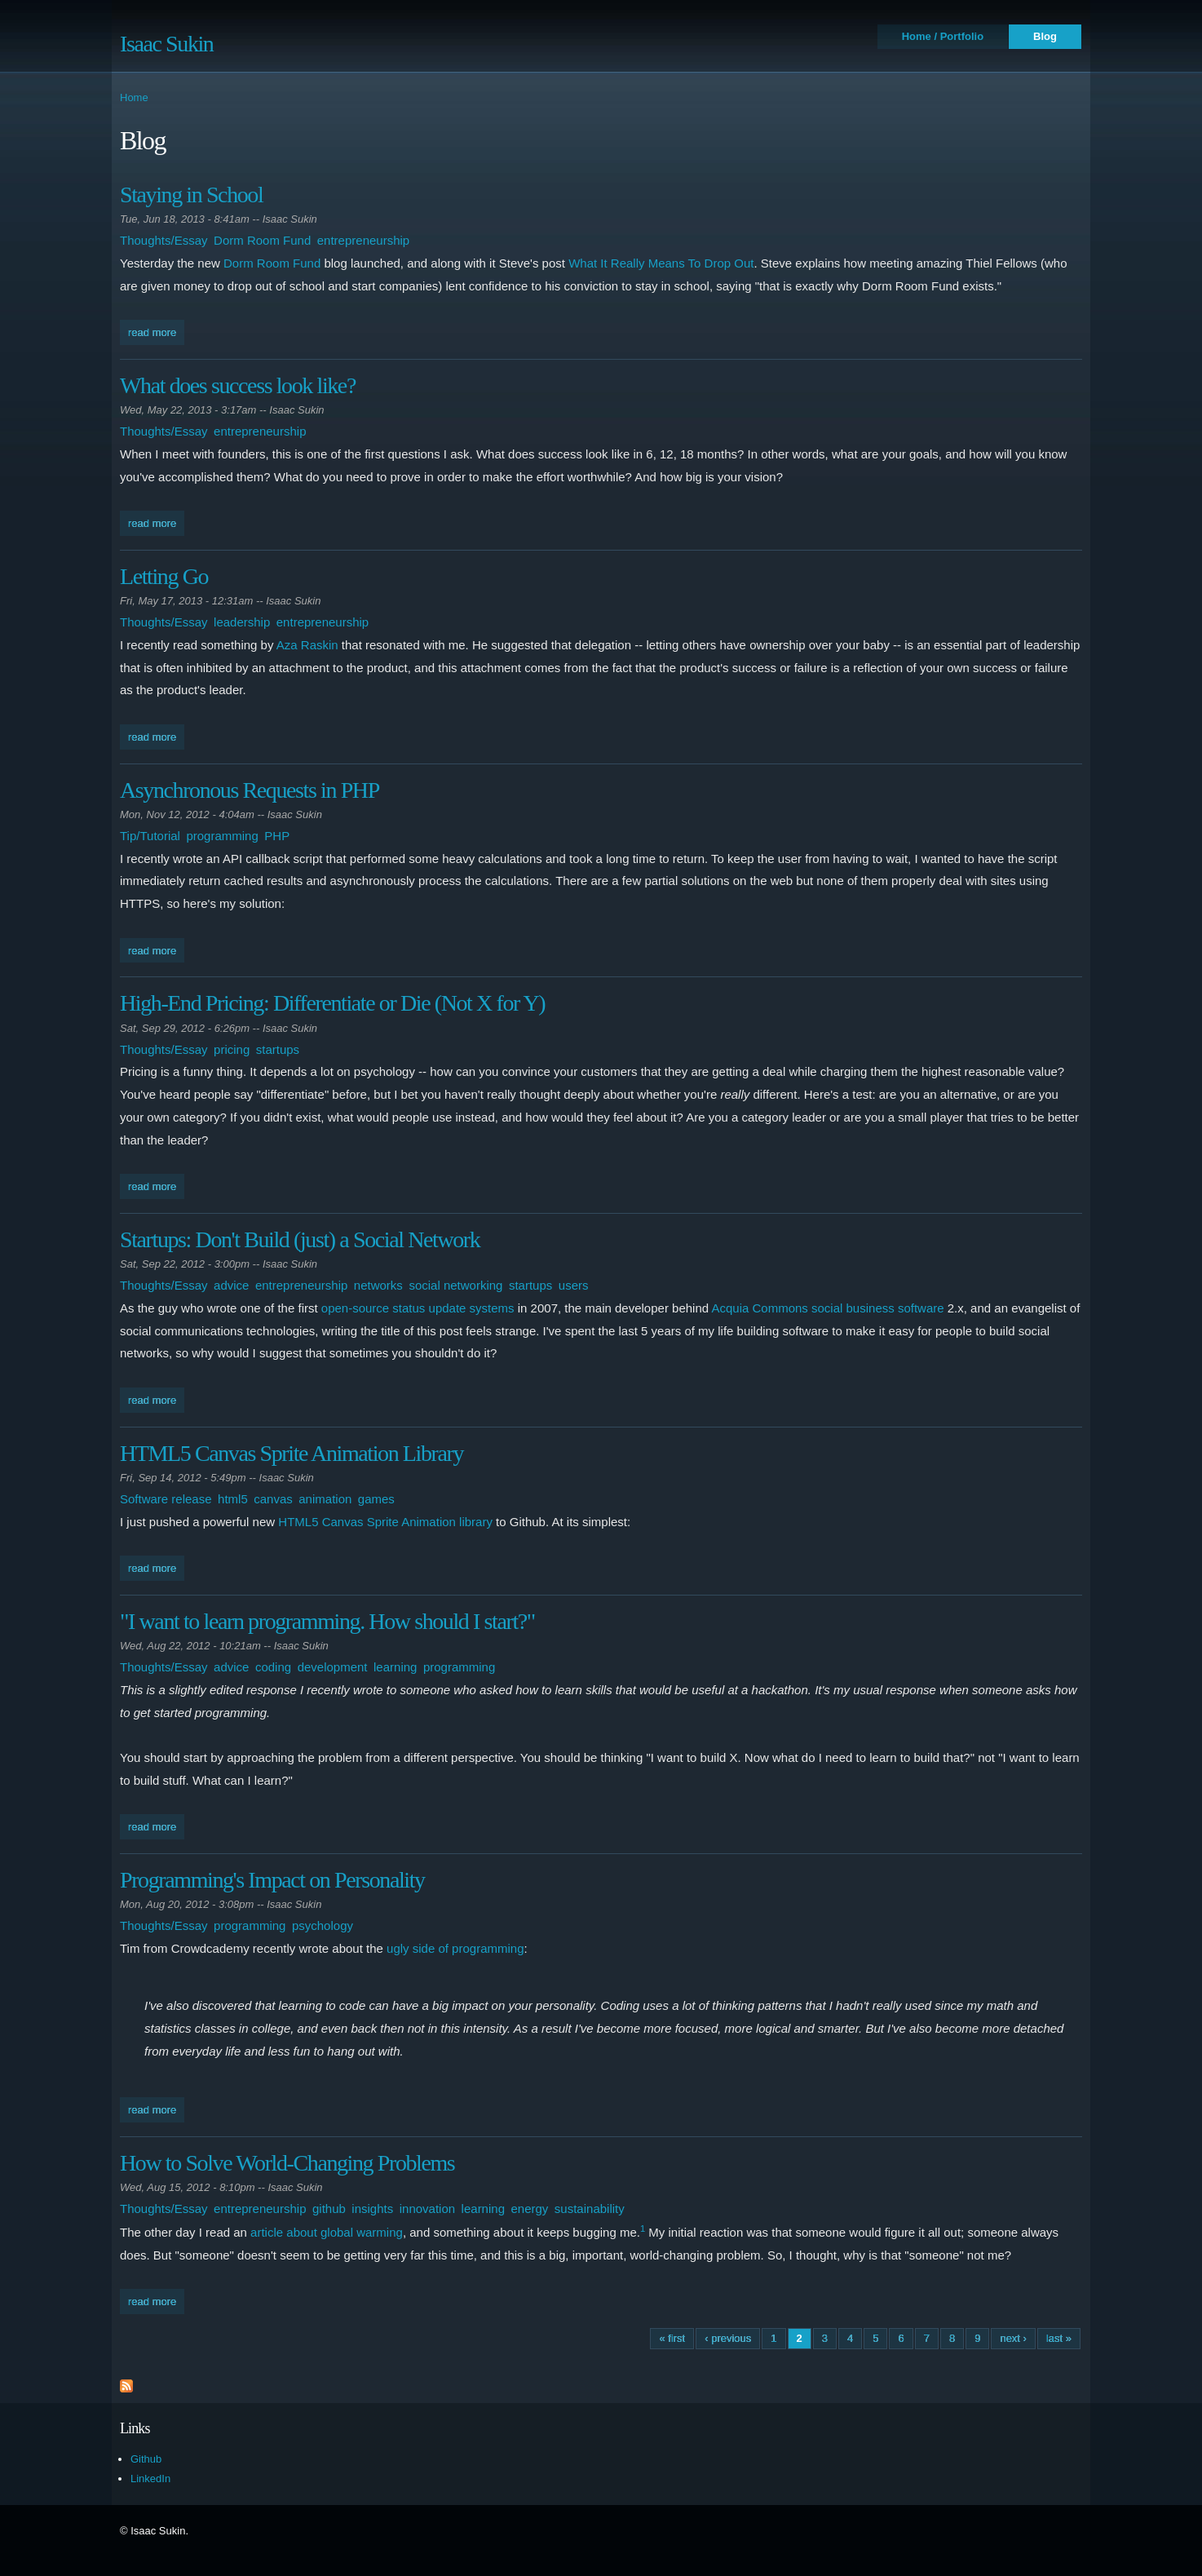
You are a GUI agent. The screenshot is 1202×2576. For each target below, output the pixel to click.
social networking (455, 1285)
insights (372, 2208)
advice (231, 1285)
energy (529, 2208)
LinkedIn (150, 2478)
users (574, 1285)
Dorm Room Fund (262, 240)
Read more (156, 331)
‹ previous (728, 2338)
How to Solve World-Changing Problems (287, 2162)
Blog (1045, 36)
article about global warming (326, 2232)
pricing (232, 1049)
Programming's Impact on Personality (272, 1879)
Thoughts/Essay (164, 240)
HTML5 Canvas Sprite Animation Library (291, 1453)
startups (277, 1049)
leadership (242, 622)
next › (1013, 2338)
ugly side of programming (455, 1948)
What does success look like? (238, 385)
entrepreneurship (363, 240)
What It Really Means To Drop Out (660, 263)
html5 (233, 1499)
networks (378, 1285)
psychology (322, 1925)
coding (273, 1667)
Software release (166, 1499)
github (329, 2208)
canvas (273, 1499)
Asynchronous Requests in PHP (249, 790)
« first (672, 2338)
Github (145, 2459)
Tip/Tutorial (150, 836)
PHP (276, 836)
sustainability (590, 2208)
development (333, 1667)
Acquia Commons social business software (827, 1308)
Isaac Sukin (166, 43)
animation (324, 1499)
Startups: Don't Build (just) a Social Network (299, 1239)
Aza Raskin (307, 645)
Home (134, 97)
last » (1059, 2338)
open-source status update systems (418, 1308)
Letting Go (164, 576)
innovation (427, 2208)
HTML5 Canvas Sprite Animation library (385, 1522)
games (376, 1499)
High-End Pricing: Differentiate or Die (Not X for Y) (332, 1003)
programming (222, 836)
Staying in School (191, 194)
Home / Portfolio (942, 36)
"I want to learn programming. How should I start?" (327, 1621)
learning (395, 1667)
